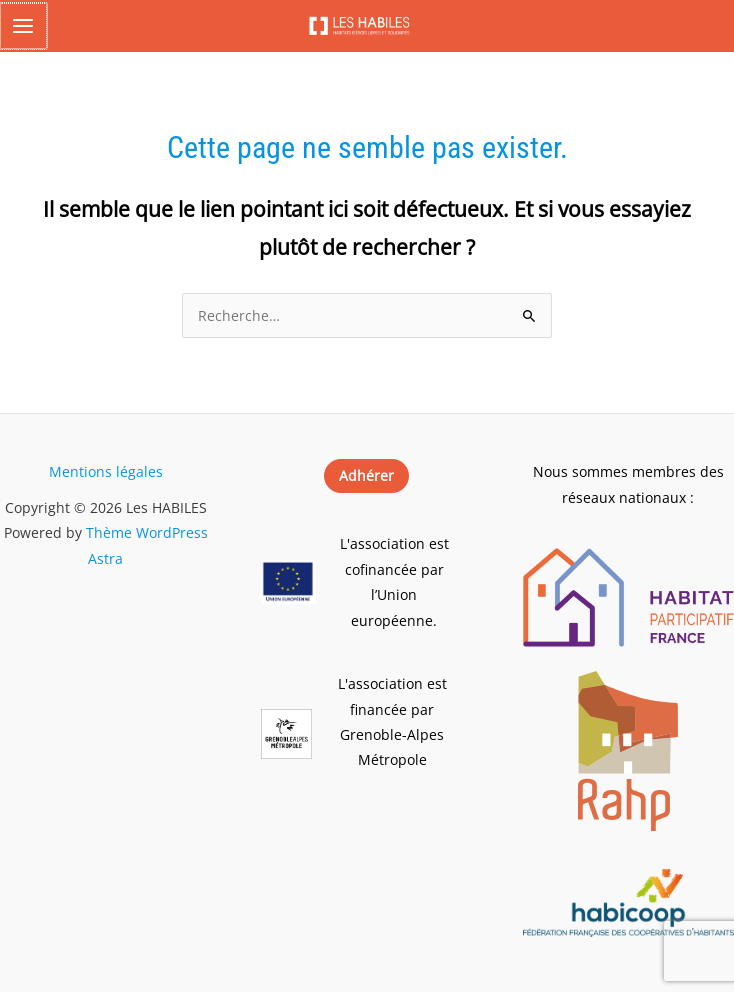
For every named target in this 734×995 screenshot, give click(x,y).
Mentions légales (106, 474)
